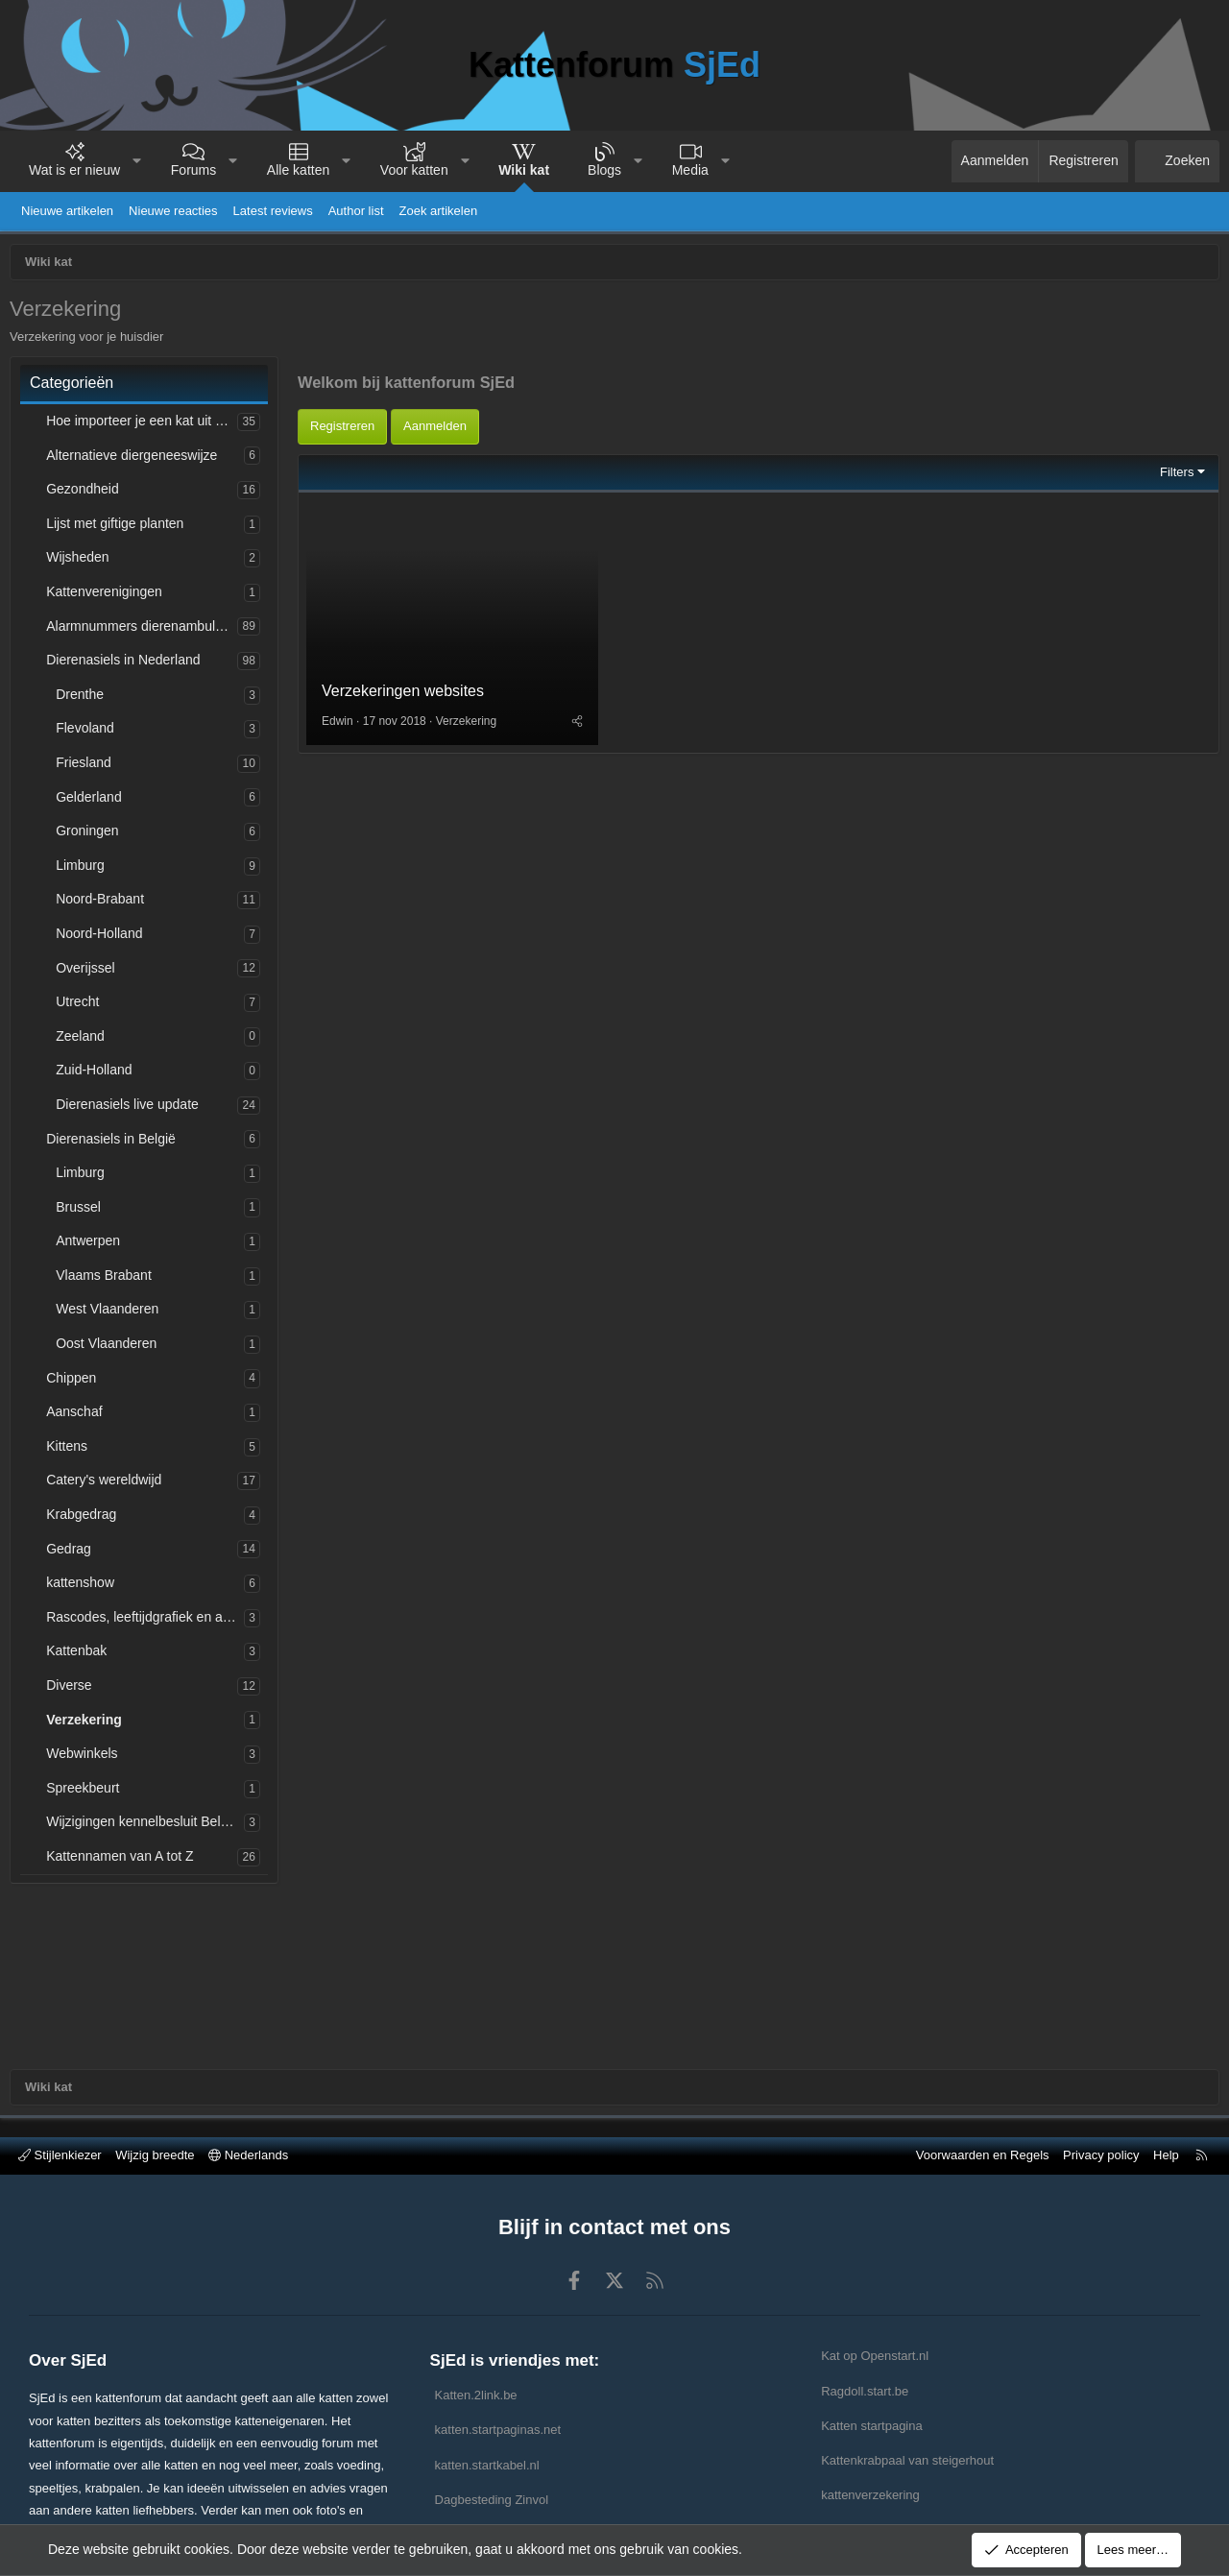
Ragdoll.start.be (864, 2391)
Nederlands (248, 2155)
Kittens (71, 1450)
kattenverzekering (870, 2495)
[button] (137, 161)
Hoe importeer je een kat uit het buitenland (146, 425)
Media (690, 170)
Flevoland (89, 732)
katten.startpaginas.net (498, 2429)
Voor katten (414, 170)
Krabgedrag (86, 1519)
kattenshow (85, 1587)
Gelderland (93, 801)
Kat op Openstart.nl (874, 2355)
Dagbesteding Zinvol (492, 2499)
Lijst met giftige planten (119, 528)
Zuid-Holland (98, 1074)
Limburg (84, 870)
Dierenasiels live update (132, 1109)
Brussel (83, 1211)
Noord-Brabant (104, 903)
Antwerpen (92, 1245)
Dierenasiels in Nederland (128, 664)
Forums (193, 170)
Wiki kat (523, 170)
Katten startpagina (872, 2426)
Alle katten (298, 170)
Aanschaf (79, 1416)
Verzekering (89, 1724)
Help (1166, 2155)
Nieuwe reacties (173, 211)
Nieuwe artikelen (67, 211)
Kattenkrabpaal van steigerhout (907, 2460)
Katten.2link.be (476, 2395)
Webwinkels (86, 1758)
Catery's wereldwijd (108, 1484)
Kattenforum (614, 64)
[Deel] (579, 914)
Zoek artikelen (438, 211)
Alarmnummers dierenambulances (146, 630)
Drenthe (84, 699)
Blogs (604, 170)
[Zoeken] (1177, 161)
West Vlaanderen (111, 1313)
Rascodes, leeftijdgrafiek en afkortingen (150, 1621)
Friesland (88, 767)
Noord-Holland (103, 938)
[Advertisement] (758, 492)
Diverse (73, 1689)
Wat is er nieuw (74, 170)
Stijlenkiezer (60, 2155)
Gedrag (73, 1553)
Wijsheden (82, 561)
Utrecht (82, 1006)
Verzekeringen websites (407, 884)
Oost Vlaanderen (110, 1348)
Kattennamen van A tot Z (124, 1860)
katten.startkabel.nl (487, 2465)
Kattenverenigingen (109, 596)
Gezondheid (87, 493)
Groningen (91, 835)
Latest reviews (273, 211)
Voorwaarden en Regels (982, 2155)
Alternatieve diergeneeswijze (136, 460)
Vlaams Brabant (108, 1280)
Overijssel (89, 972)
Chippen (76, 1382)
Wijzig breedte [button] (154, 2155)
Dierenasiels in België (116, 1143)
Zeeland (84, 1040)
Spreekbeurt (87, 1792)
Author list (356, 211)
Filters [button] (1172, 660)
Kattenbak (81, 1655)
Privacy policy (1101, 2155)
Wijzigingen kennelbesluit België (147, 1826)
